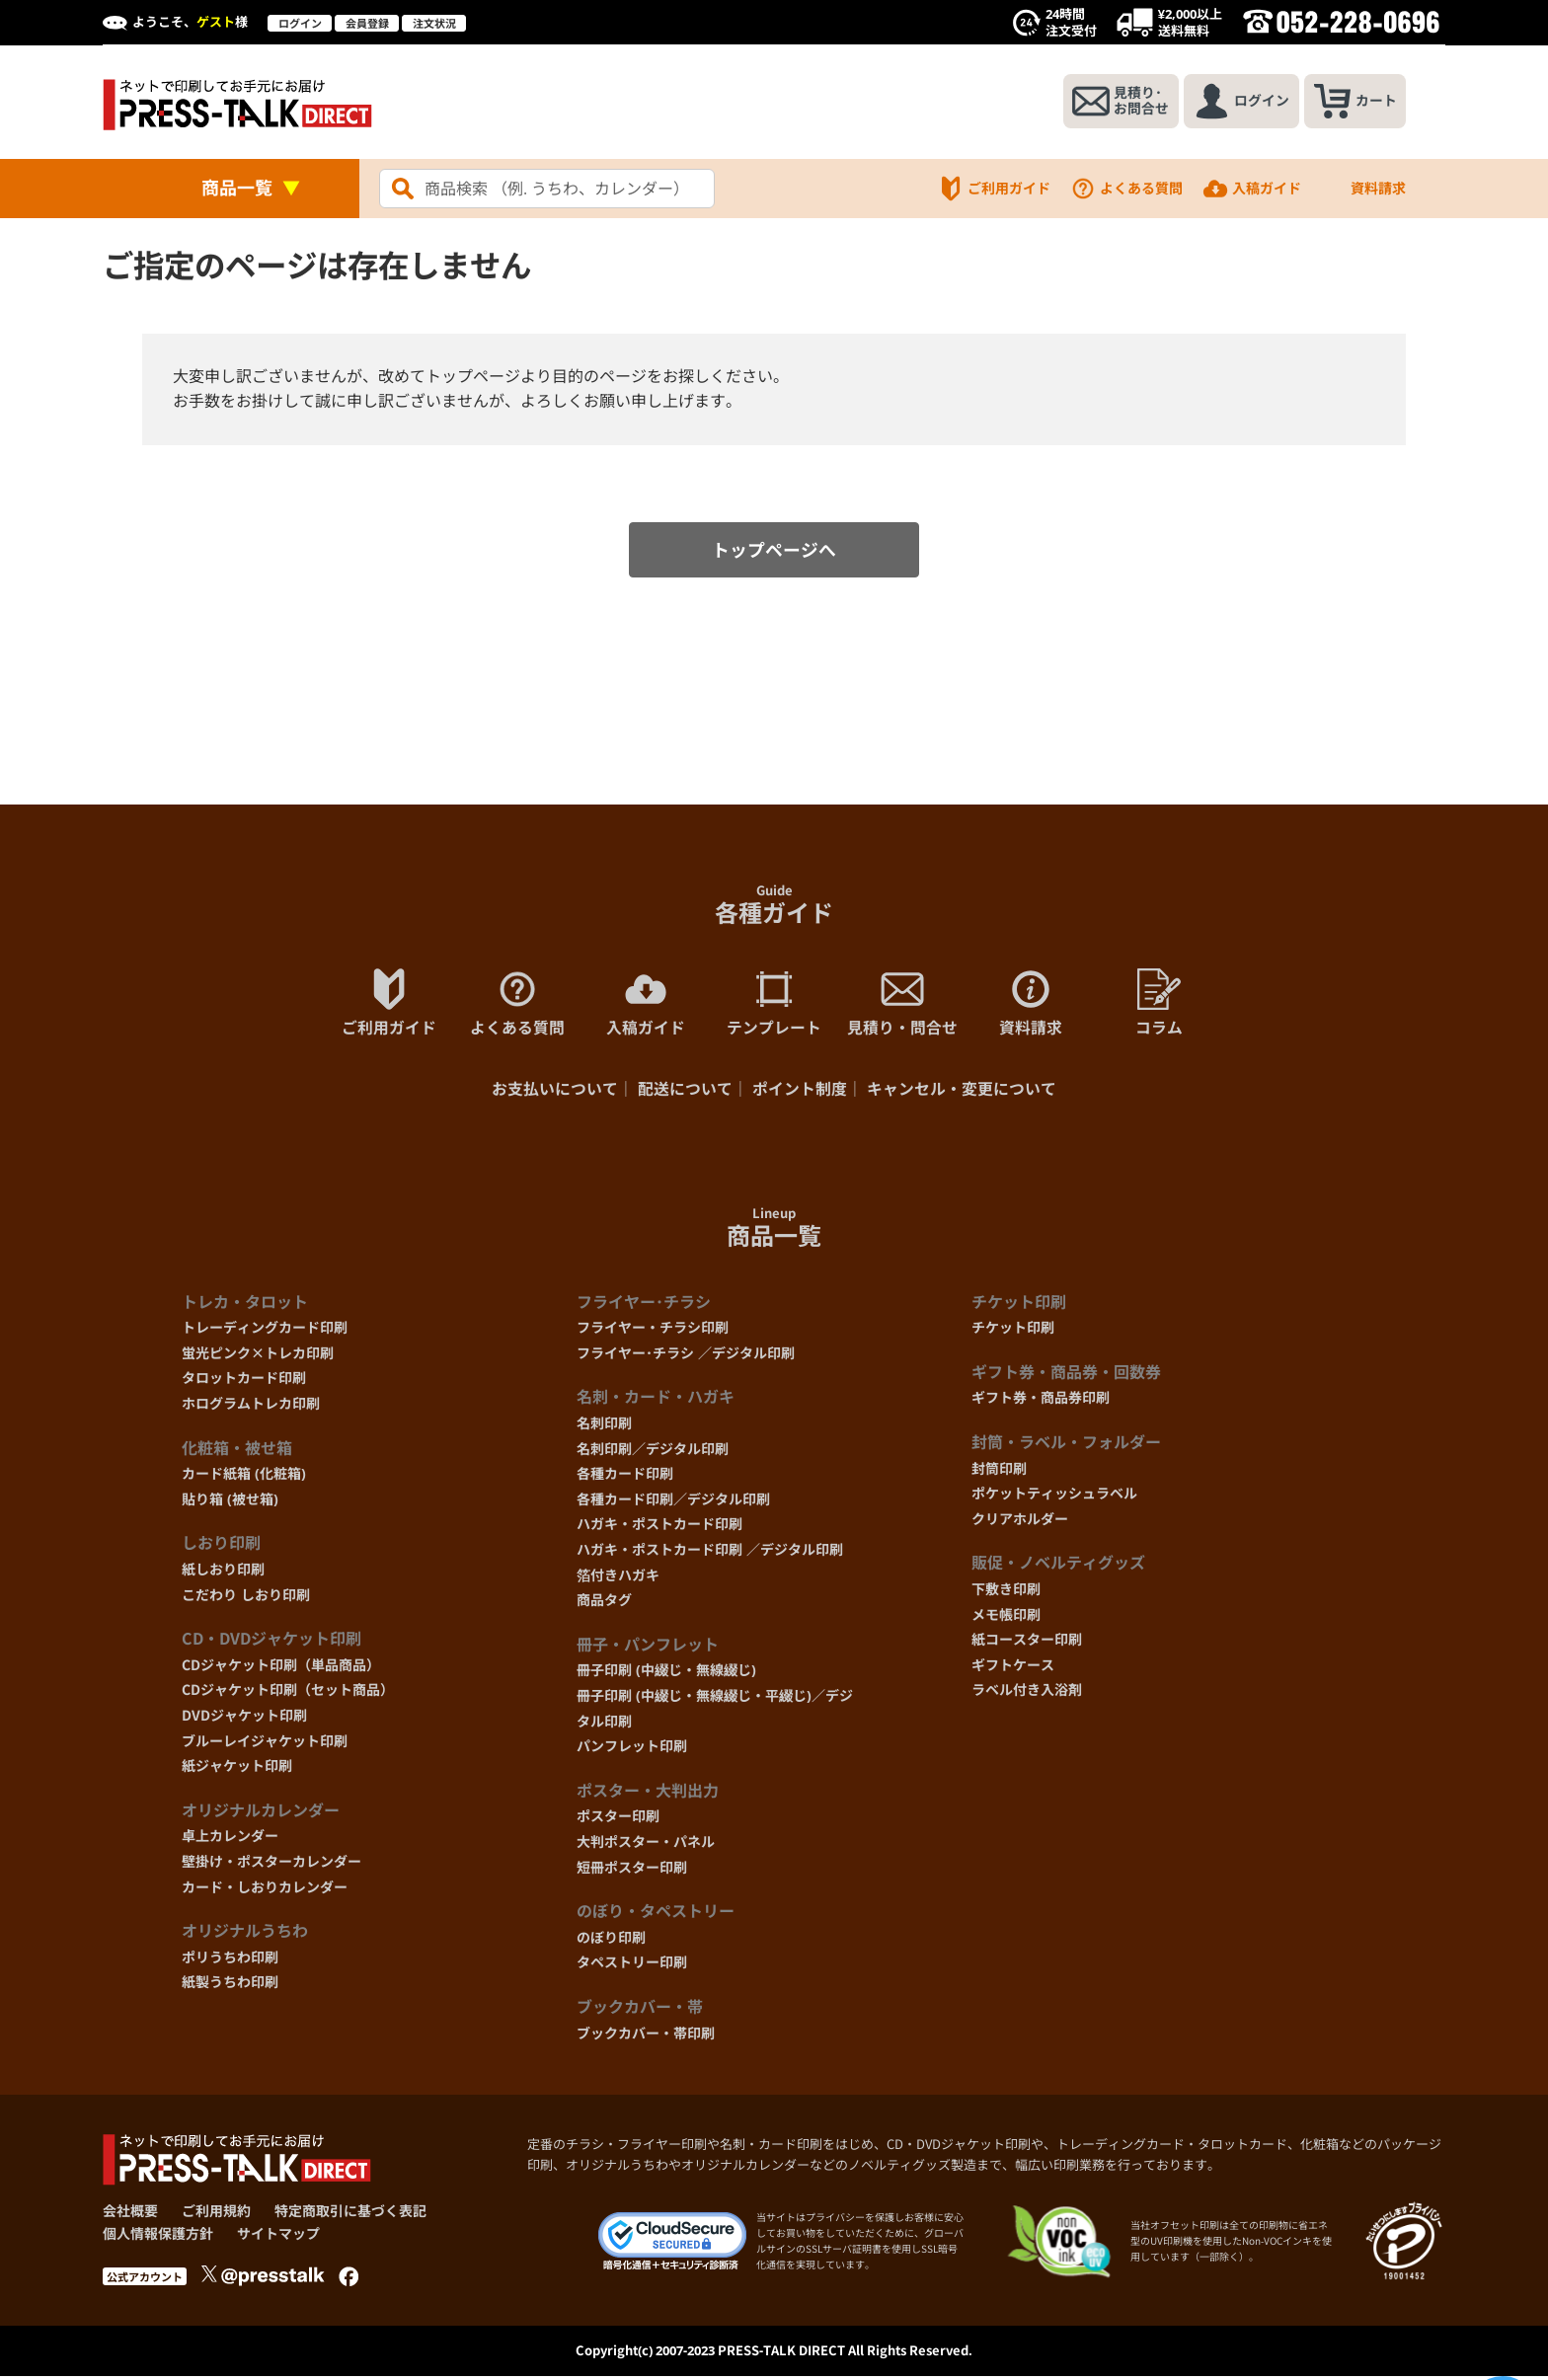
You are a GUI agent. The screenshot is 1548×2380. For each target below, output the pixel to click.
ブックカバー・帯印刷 (646, 2036)
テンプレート (774, 1005)
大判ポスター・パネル (646, 1845)
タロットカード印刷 (244, 1381)
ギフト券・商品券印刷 (1040, 1401)
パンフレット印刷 (632, 1749)
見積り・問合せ (902, 1005)
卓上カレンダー (230, 1839)
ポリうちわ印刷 (230, 1960)
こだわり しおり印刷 (246, 1597)
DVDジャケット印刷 (244, 1719)
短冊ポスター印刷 (632, 1870)
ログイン (300, 23)
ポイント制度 (799, 1093)
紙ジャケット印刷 (237, 1769)
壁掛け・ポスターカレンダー (271, 1865)
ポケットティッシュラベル (1054, 1497)
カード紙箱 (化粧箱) (244, 1477)
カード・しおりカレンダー (265, 1890)
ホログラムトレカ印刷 (251, 1407)
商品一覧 (236, 187)
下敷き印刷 (1006, 1592)
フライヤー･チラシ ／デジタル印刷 (686, 1356)
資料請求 (1363, 188)
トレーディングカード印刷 (265, 1331)
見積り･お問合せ (1116, 101)
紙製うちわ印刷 (230, 1985)
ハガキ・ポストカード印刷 (659, 1527)
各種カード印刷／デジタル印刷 (673, 1503)
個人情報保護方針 (158, 2236)
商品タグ (604, 1603)
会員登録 (367, 23)
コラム (1159, 1005)
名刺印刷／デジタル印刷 (653, 1451)
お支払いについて (555, 1093)
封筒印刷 (999, 1471)
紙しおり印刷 (223, 1573)
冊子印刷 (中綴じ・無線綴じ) (666, 1673)
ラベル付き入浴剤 (1026, 1693)
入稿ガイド (1251, 188)
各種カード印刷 (625, 1477)
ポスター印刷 (618, 1819)
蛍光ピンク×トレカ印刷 (258, 1356)
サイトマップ (278, 2236)
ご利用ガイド (994, 188)
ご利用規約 (216, 2214)
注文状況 (434, 23)
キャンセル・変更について (961, 1093)
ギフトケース (1012, 1667)
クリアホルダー (1019, 1522)
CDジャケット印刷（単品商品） (281, 1667)
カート (1354, 101)
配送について (685, 1093)
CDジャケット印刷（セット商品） (288, 1693)
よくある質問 (1126, 188)
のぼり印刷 (611, 1940)
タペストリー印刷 (632, 1966)
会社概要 (130, 2214)
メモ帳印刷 (1006, 1617)
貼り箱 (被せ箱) (230, 1503)
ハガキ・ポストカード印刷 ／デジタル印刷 (710, 1553)
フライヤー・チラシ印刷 (653, 1331)
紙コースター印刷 (1026, 1643)
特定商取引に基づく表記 (350, 2214)
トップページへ (774, 552)
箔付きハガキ (618, 1578)
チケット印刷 (1012, 1331)
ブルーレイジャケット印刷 (265, 1743)
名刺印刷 (604, 1427)
